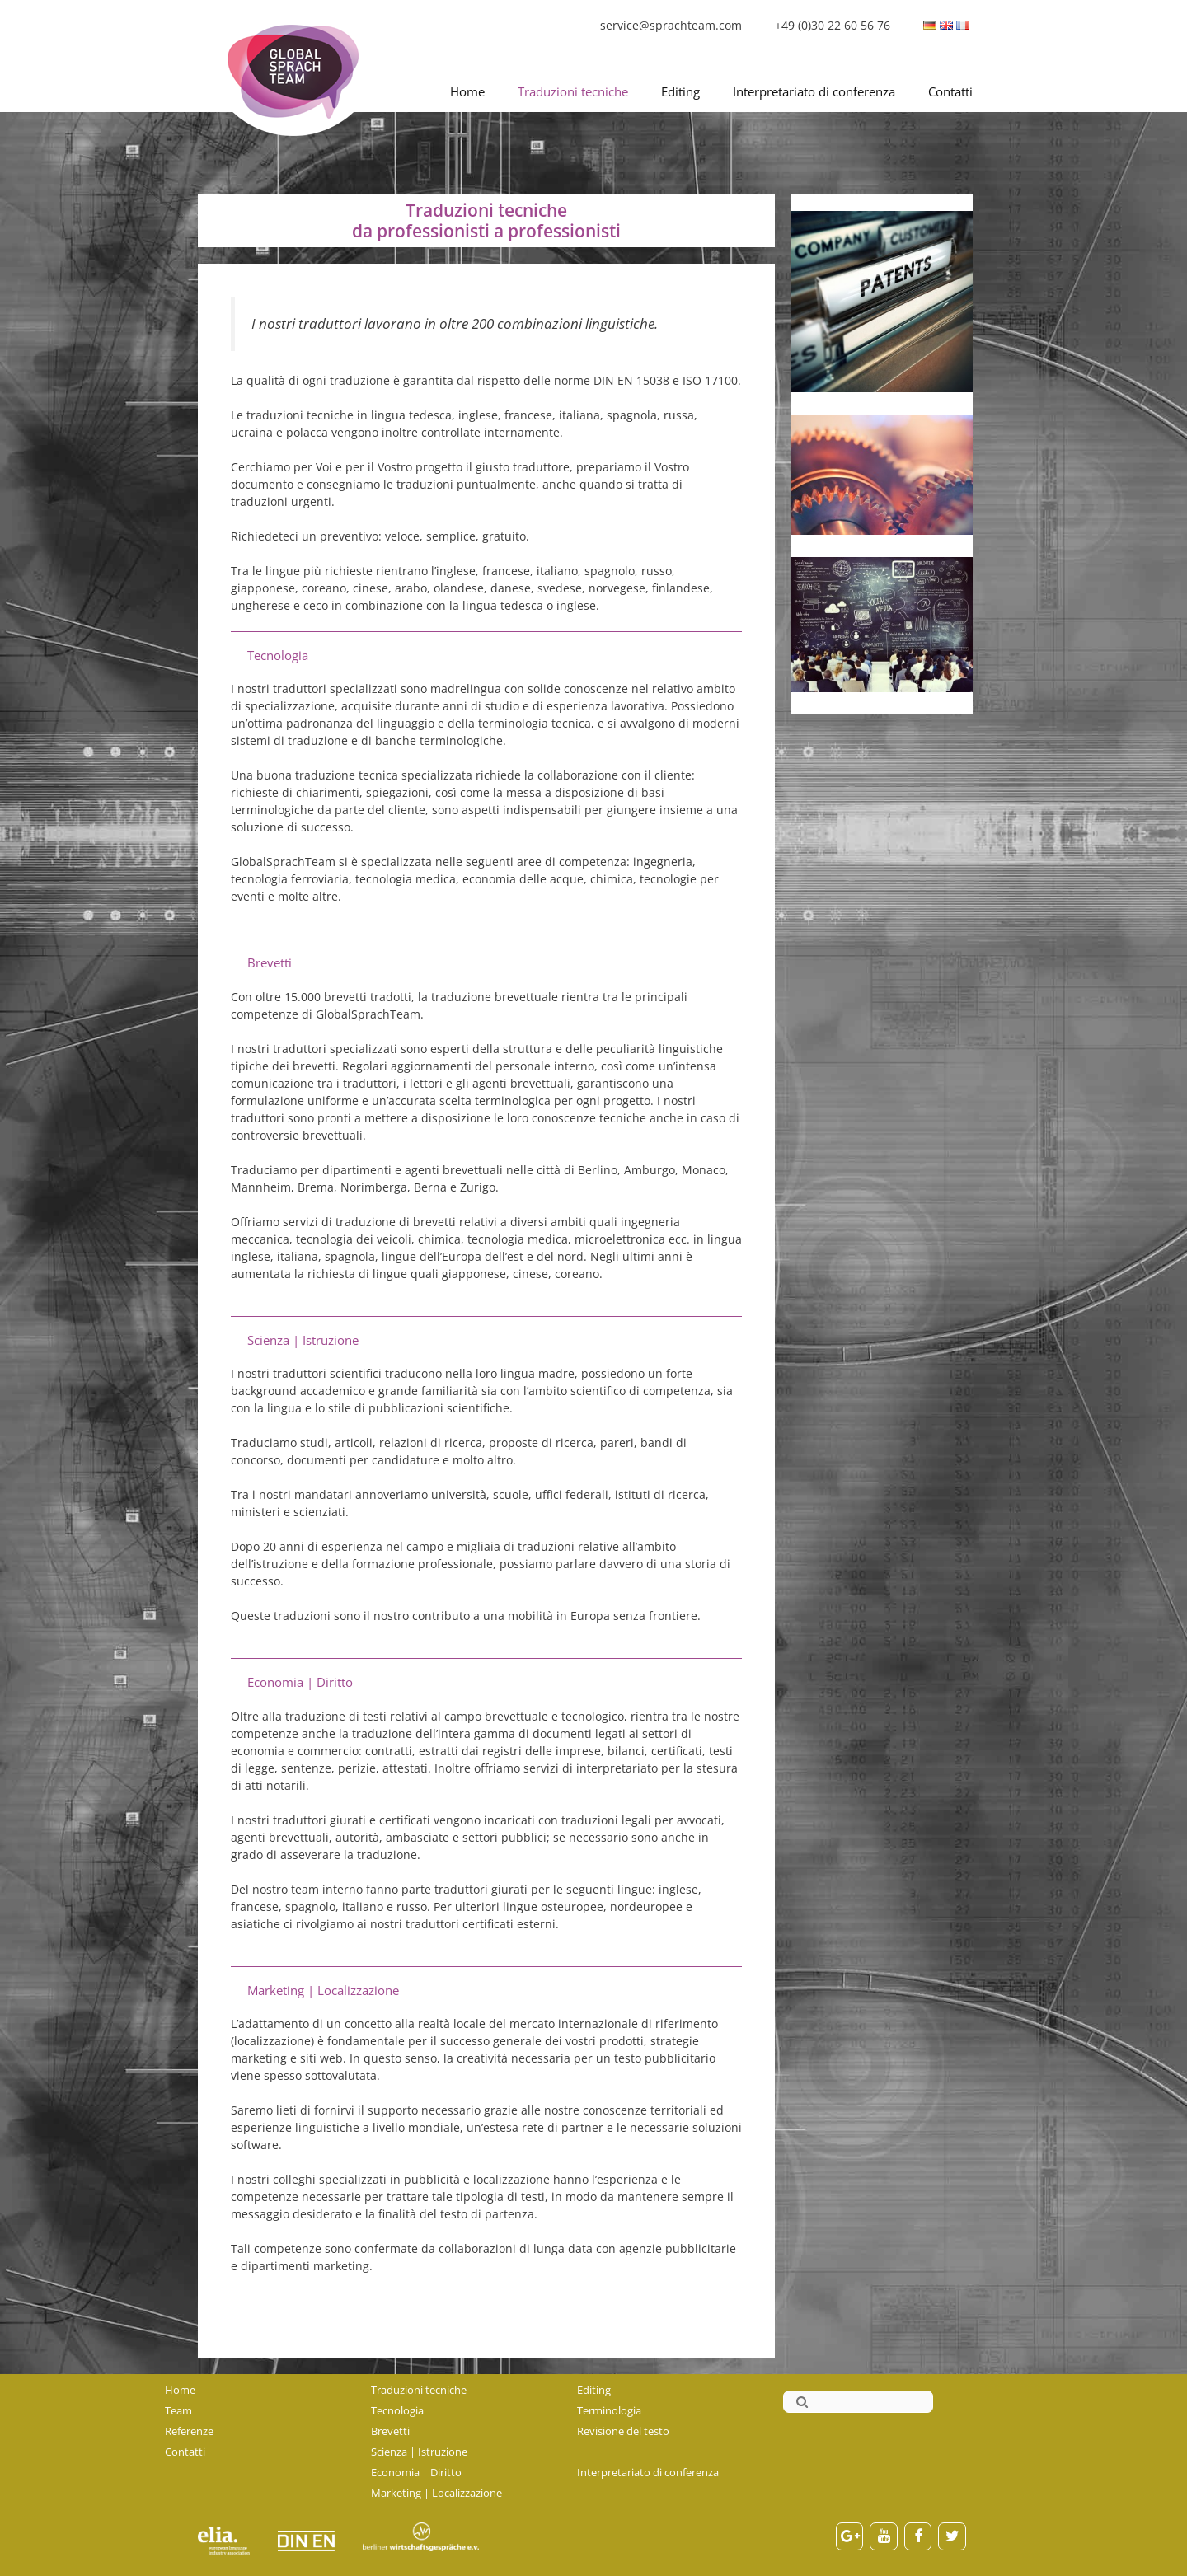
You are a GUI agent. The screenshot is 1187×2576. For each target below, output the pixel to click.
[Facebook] (918, 2536)
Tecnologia (397, 2410)
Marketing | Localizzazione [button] (323, 1990)
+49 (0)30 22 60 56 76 (832, 25)
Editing (680, 91)
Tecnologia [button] (277, 655)
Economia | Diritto (416, 2472)
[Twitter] (952, 2536)
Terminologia (609, 2410)
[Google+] (850, 2536)
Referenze (189, 2431)
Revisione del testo (623, 2431)
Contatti (950, 91)
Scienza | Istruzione (419, 2451)
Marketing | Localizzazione (436, 2492)
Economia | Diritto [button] (300, 1682)
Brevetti (390, 2431)
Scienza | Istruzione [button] (303, 1340)
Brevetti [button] (269, 963)
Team (178, 2410)
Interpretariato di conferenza (814, 91)
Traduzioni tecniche (573, 91)
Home (467, 91)
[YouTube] (884, 2536)
